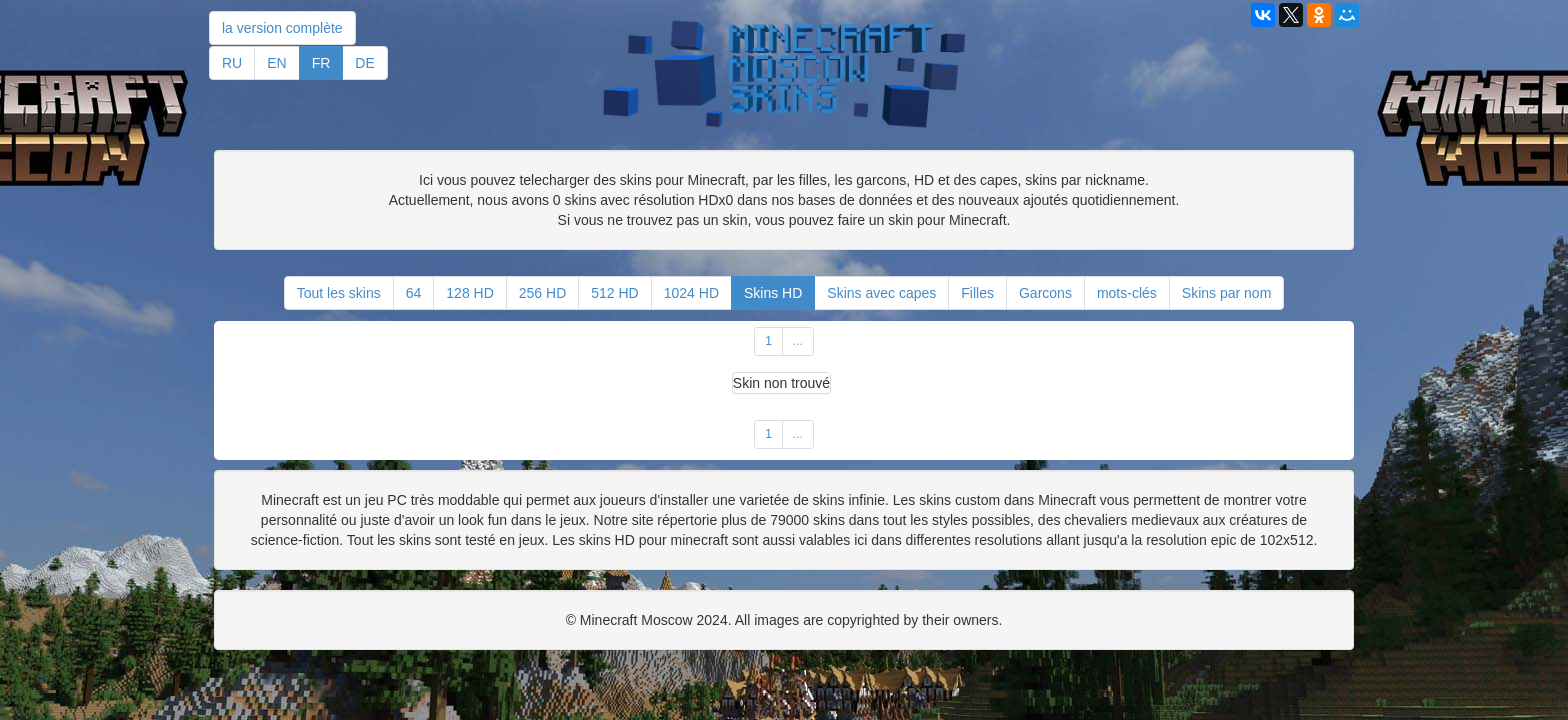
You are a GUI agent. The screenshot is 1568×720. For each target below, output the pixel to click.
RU (232, 63)
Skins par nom (1226, 293)
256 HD (542, 293)
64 (414, 293)
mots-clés (1127, 293)
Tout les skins (339, 293)
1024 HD (691, 293)
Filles (977, 293)
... (798, 341)
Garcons (1045, 293)
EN (276, 63)
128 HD (469, 293)
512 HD (614, 293)
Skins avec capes (881, 293)
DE (364, 63)
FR (321, 63)
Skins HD (773, 293)
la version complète (282, 28)
